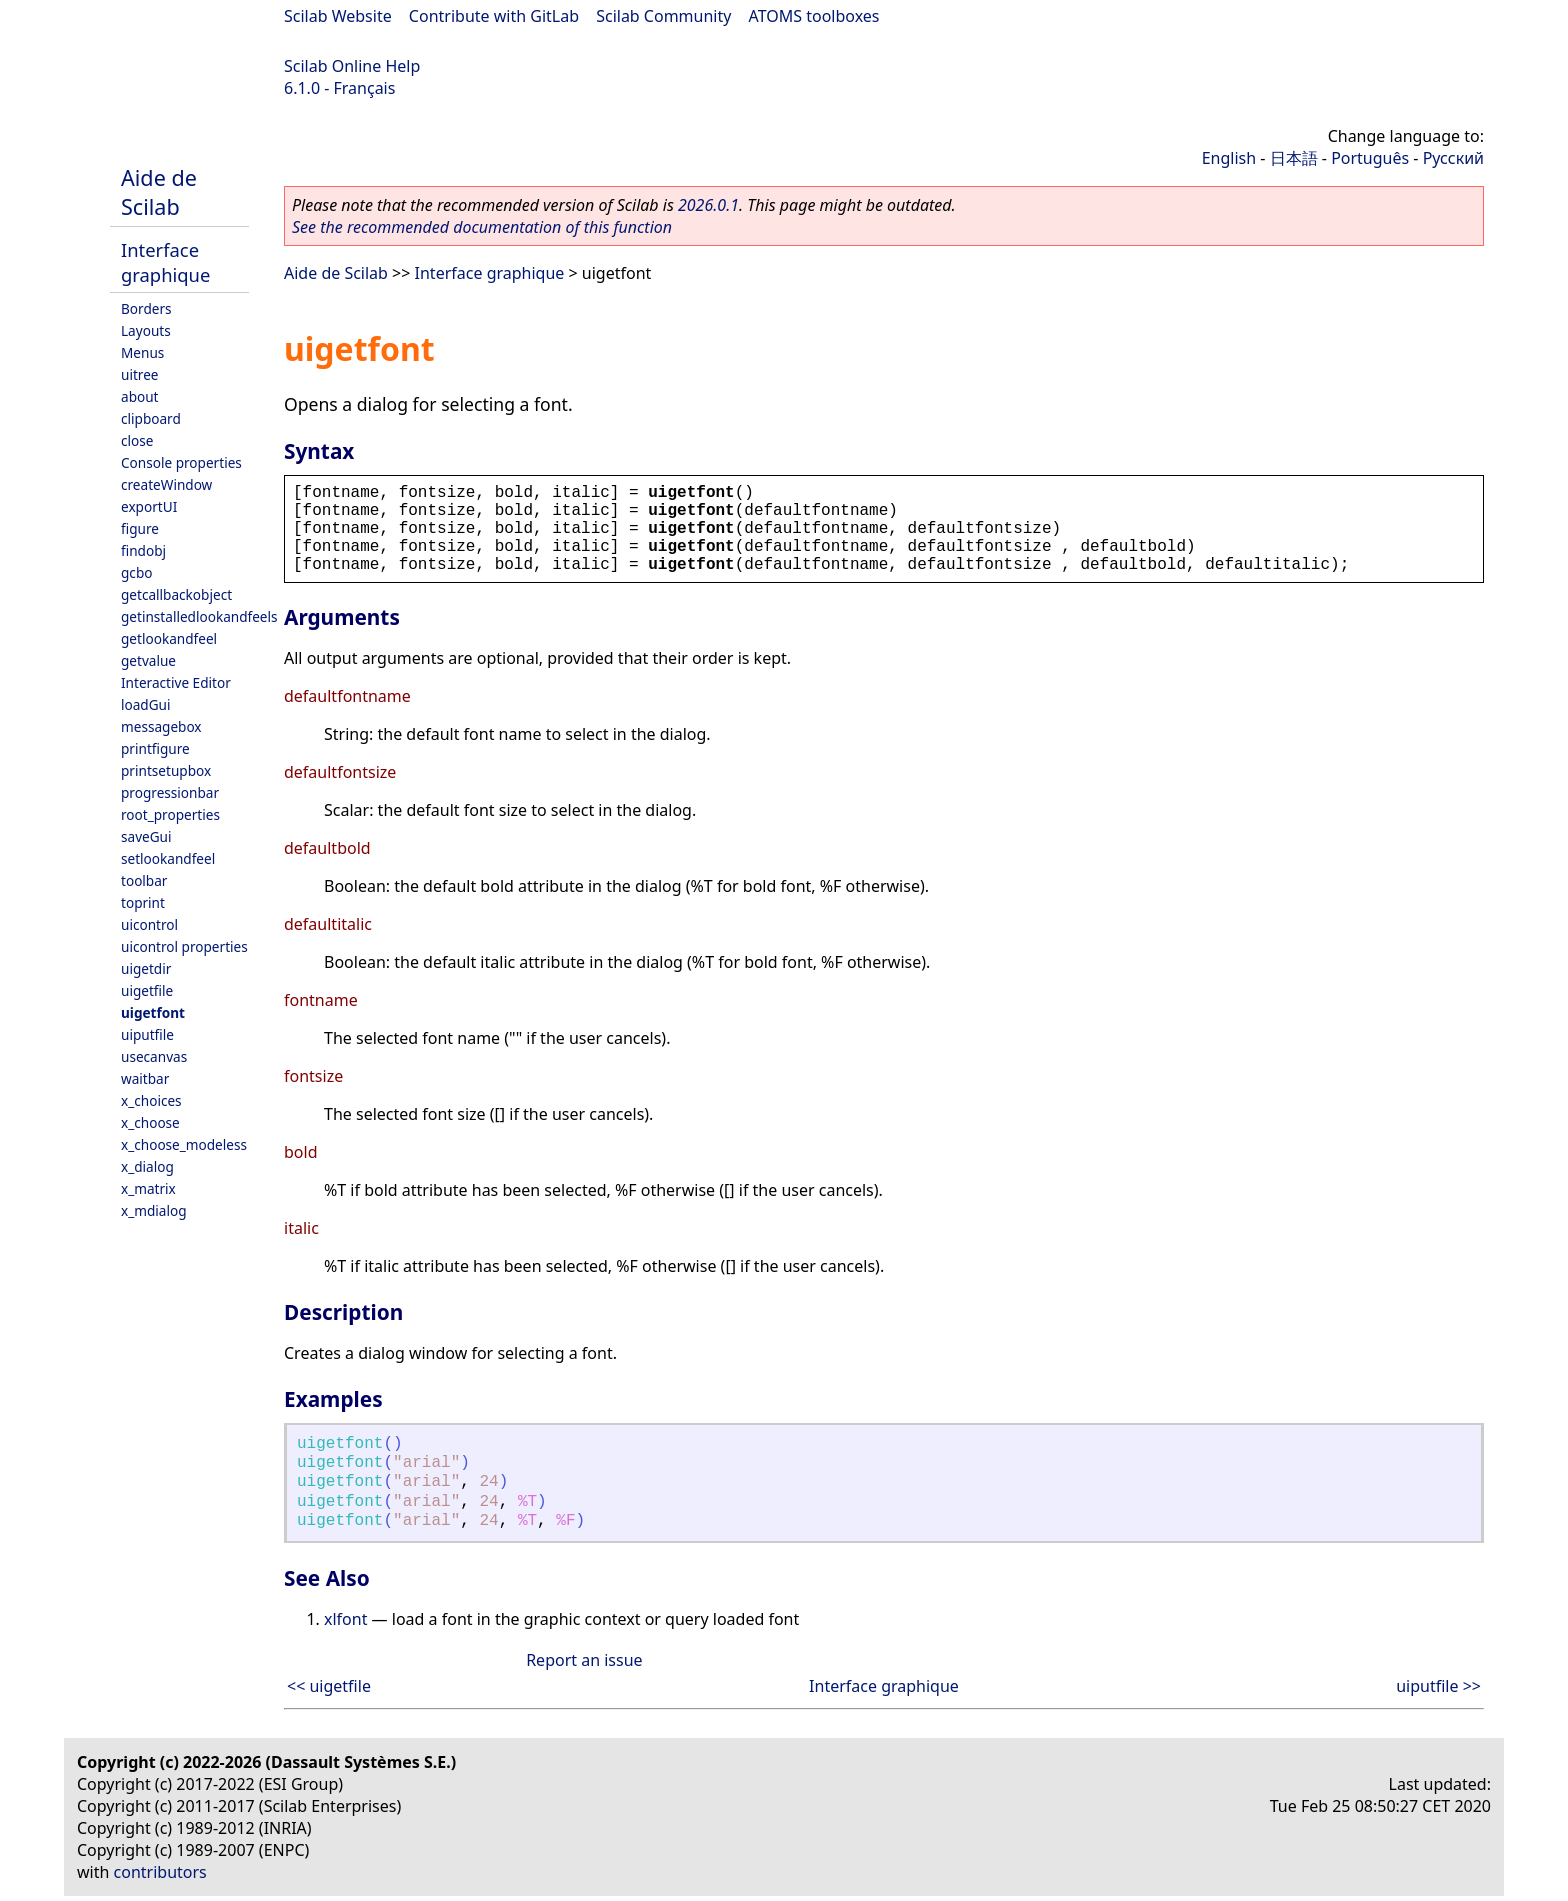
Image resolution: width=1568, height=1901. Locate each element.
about (140, 396)
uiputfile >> (1438, 1686)
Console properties (181, 462)
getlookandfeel (169, 638)
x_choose (150, 1122)
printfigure (155, 748)
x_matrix (148, 1188)
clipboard (151, 418)
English (1229, 158)
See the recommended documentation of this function (482, 227)
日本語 (1294, 158)
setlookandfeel (168, 858)
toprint (143, 902)
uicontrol (149, 924)
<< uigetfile (329, 1686)
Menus (142, 352)
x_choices (151, 1100)
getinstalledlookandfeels (199, 616)
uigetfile (147, 990)
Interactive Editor (176, 682)
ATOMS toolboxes (814, 16)
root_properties (170, 814)
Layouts (146, 330)
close (137, 440)
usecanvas (154, 1056)
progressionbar (170, 792)
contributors (160, 1872)
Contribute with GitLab (494, 16)
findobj (143, 550)
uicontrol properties (184, 946)
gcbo (136, 572)
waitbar (145, 1078)
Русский (1453, 158)
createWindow (166, 484)
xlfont (345, 1619)
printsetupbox (166, 770)
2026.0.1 (708, 205)
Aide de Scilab (159, 192)
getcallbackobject (176, 594)
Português (1370, 158)
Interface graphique (165, 262)
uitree (140, 374)
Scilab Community (663, 16)
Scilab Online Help (352, 66)
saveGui (146, 836)
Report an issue (584, 1660)
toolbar (144, 880)
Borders (146, 308)
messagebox (161, 726)
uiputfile (147, 1034)
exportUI (149, 506)
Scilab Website (338, 16)
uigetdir (146, 968)
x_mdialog (154, 1210)
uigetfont (153, 1012)
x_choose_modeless (184, 1144)
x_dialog (147, 1166)
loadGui (146, 704)
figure (140, 528)
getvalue (148, 660)
